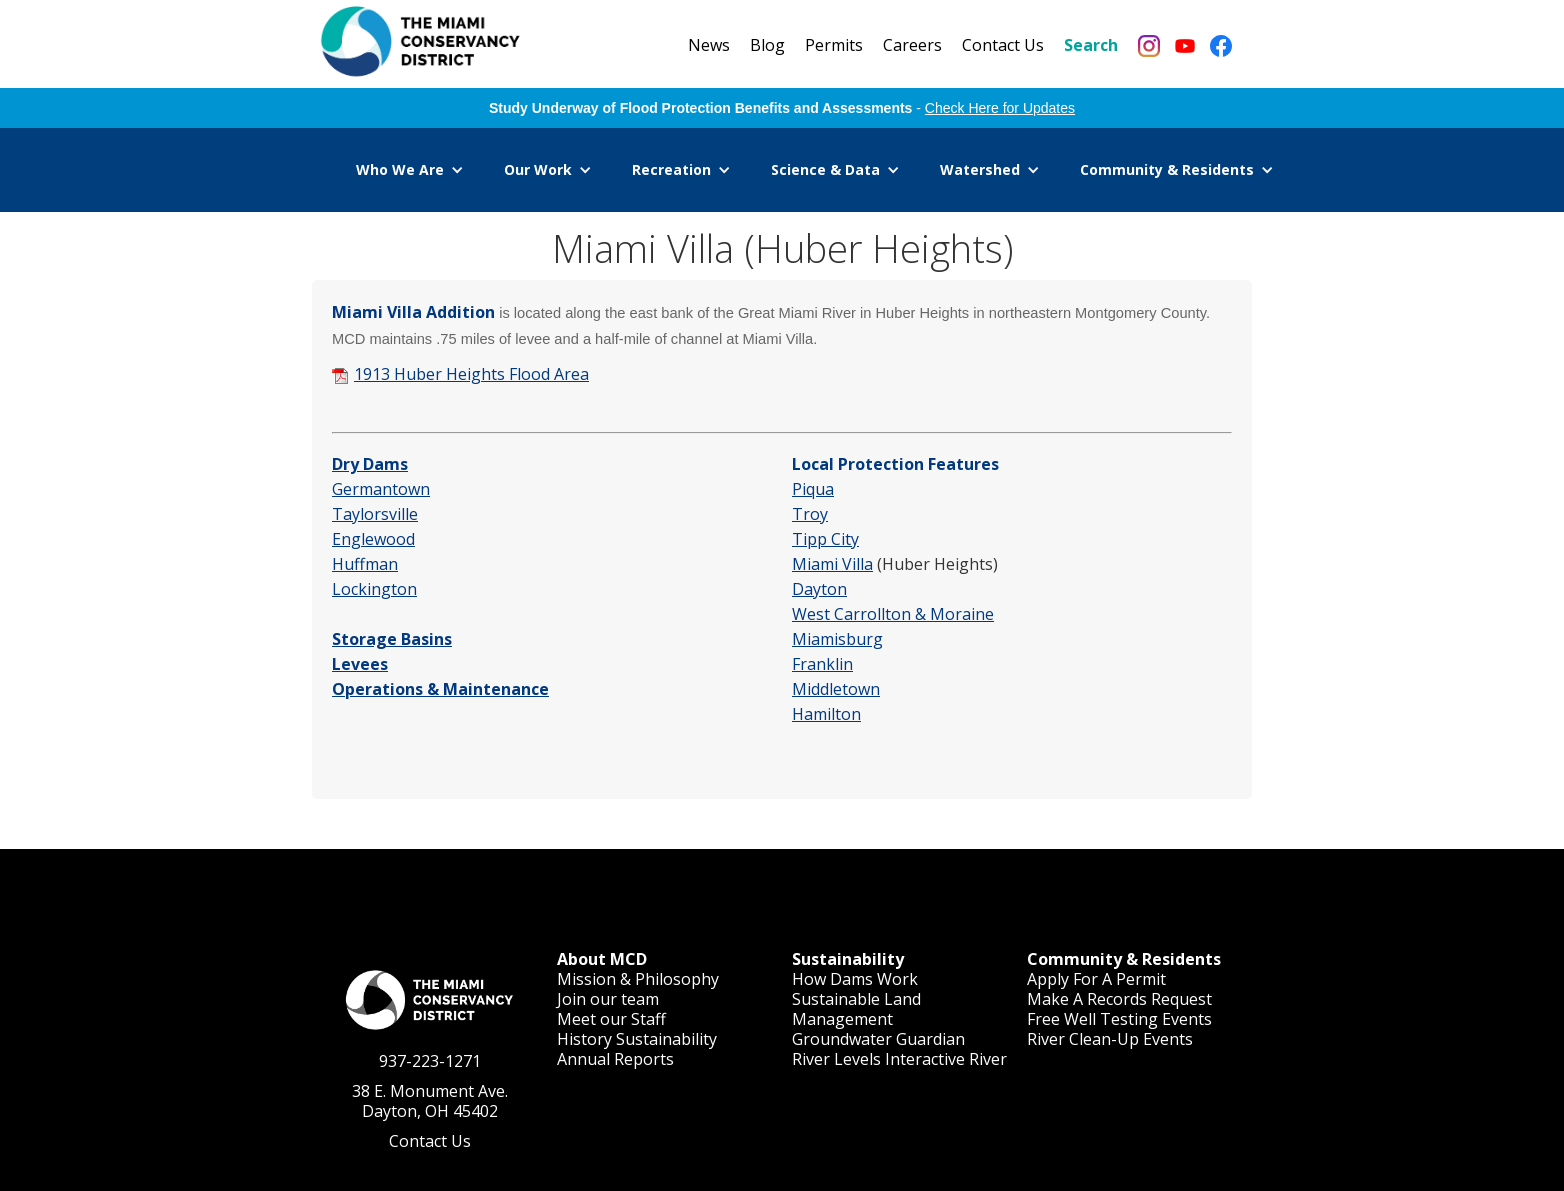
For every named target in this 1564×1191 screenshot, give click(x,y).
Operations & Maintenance (440, 689)
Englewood (373, 539)
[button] (410, 170)
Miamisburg (837, 639)
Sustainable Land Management (856, 1009)
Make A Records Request (1119, 999)
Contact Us (1003, 45)
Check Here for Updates (1000, 108)
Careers (912, 45)
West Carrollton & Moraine (893, 614)
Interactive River (946, 1059)
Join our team (608, 999)
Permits (834, 45)
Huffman (365, 564)
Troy (810, 514)
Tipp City (825, 539)
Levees (360, 664)
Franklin (822, 664)
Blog (767, 45)
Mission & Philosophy (638, 979)
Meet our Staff (611, 1019)
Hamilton (826, 714)
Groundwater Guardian (878, 1039)
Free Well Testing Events (1119, 1019)
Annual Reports (615, 1059)
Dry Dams (370, 464)
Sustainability (666, 1039)
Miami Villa (832, 564)
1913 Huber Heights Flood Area (471, 374)
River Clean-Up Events (1110, 1039)
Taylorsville (375, 514)
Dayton (819, 589)
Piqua (813, 489)
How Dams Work (855, 979)
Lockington (374, 589)
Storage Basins (392, 639)
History (584, 1039)
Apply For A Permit (1096, 979)
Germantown (381, 489)
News (709, 45)
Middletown (836, 689)
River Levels (836, 1059)
